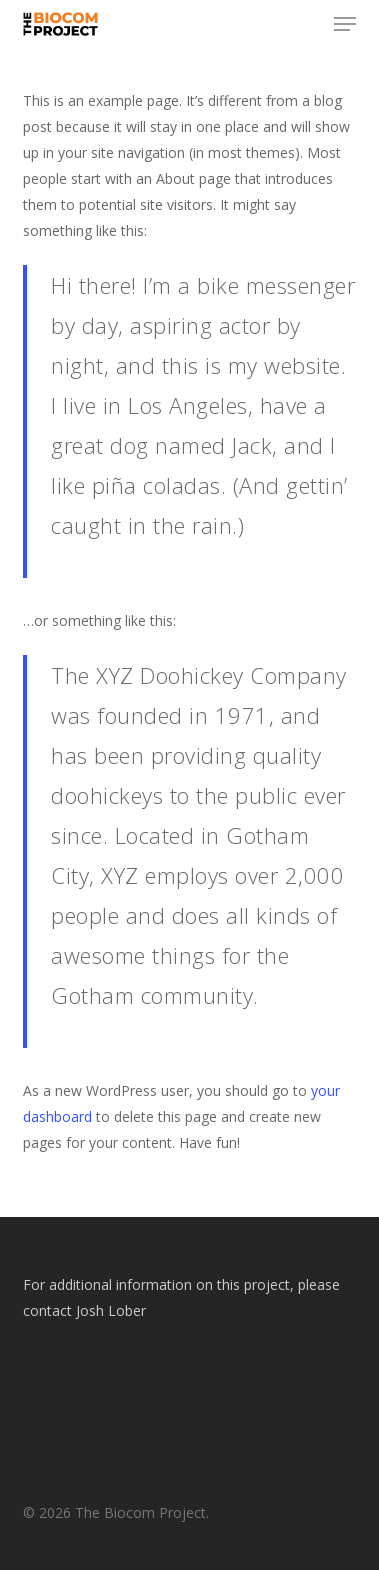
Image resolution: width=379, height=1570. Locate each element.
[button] (345, 24)
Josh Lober (111, 1310)
